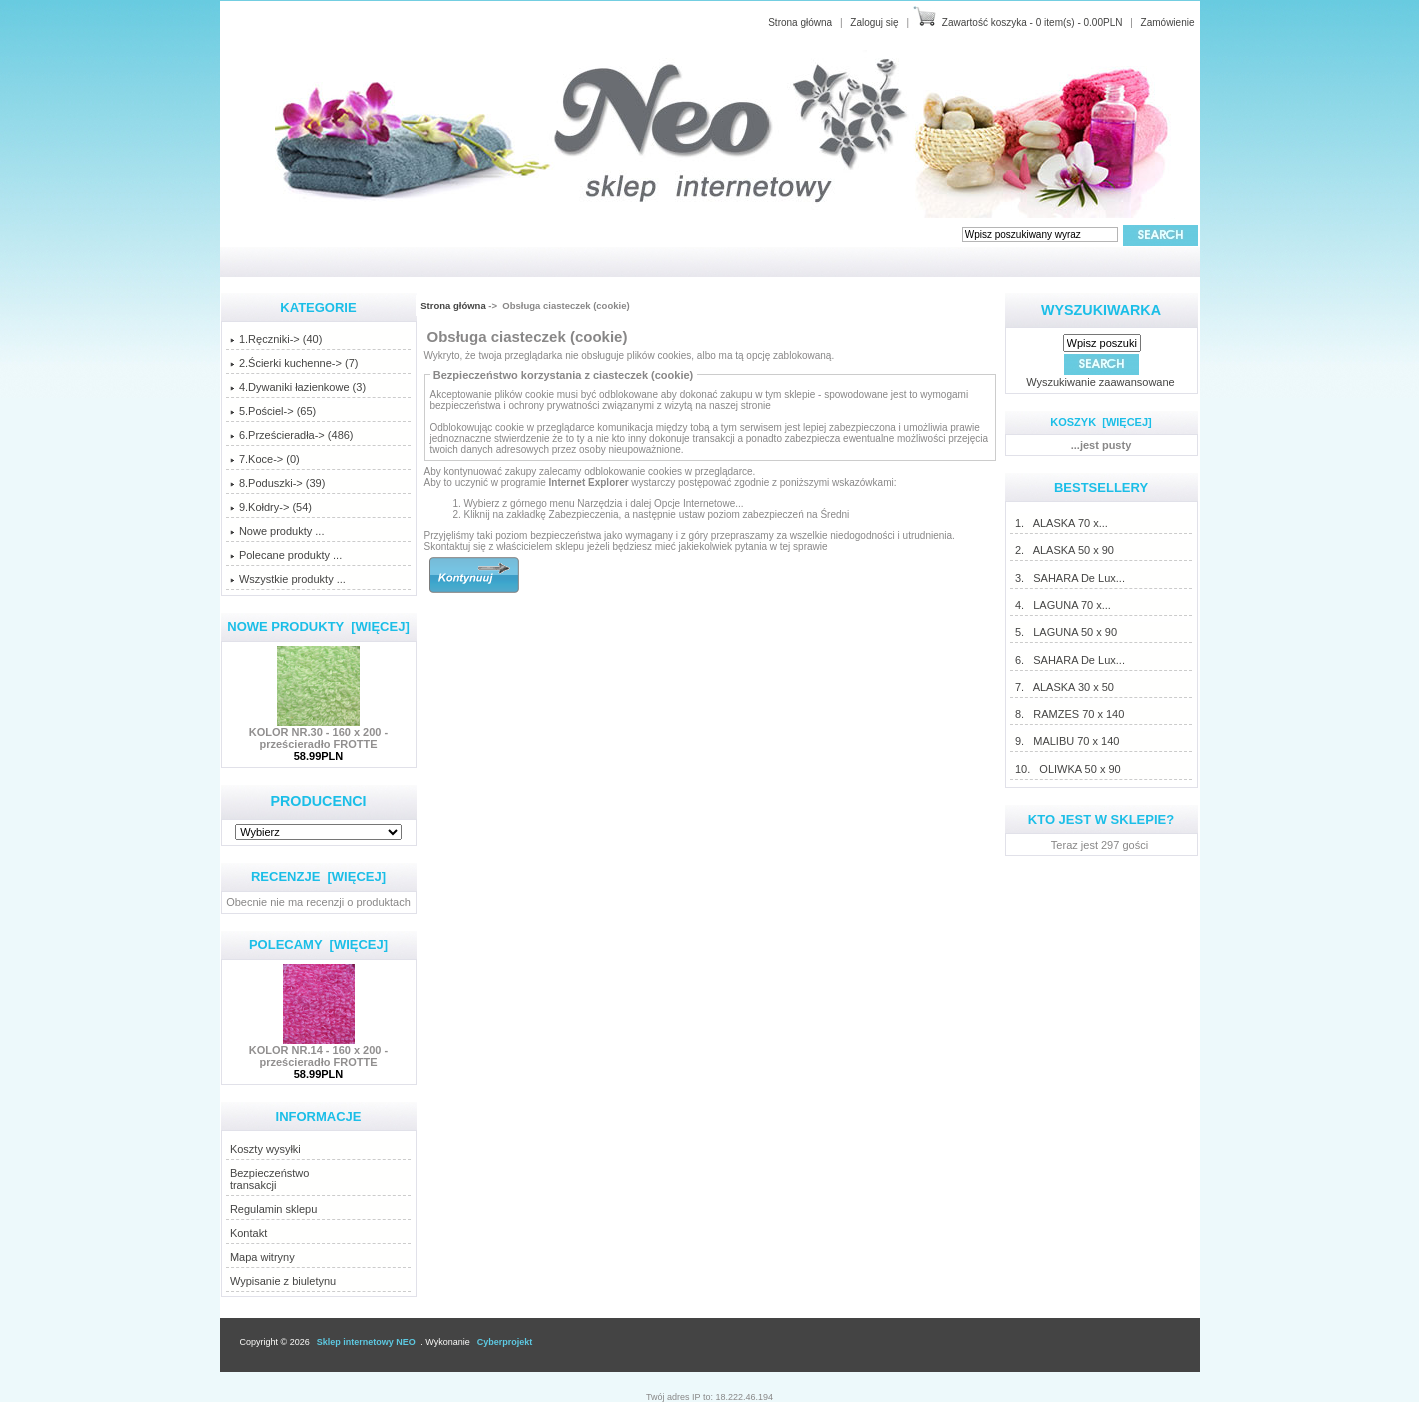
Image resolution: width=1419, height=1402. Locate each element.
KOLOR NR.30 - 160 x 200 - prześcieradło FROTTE (318, 733)
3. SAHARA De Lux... (1069, 578)
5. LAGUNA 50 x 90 (1065, 632)
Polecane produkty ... (286, 555)
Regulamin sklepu (273, 1209)
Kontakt (248, 1233)
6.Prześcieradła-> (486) (292, 435)
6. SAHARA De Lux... (1069, 660)
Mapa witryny (262, 1257)
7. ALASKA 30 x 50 (1064, 687)
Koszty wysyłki (265, 1149)
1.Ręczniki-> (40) (276, 339)
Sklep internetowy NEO (366, 1342)
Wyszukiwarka (1101, 310)
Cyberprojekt (505, 1342)
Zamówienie (1168, 22)
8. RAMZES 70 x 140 (1069, 714)
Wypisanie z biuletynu (283, 1281)
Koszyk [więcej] (1100, 422)
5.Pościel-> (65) (273, 411)
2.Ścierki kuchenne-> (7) (294, 363)
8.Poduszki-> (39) (278, 483)
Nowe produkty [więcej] (318, 626)
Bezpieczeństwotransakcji (270, 1179)
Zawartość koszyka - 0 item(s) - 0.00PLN (1032, 22)
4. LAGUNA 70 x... (1062, 605)
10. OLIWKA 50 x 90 (1067, 769)
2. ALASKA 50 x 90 (1064, 550)
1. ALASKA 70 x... (1061, 523)
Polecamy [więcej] (318, 944)
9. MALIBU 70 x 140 (1067, 741)
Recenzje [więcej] (318, 876)
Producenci (318, 801)
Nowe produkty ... (277, 531)
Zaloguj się (874, 22)
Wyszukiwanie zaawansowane (1100, 382)
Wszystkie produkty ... (288, 579)
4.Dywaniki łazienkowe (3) (298, 387)
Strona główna (800, 22)
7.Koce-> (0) (265, 459)
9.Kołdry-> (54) (271, 507)
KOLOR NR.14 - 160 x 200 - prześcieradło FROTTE (318, 1051)
